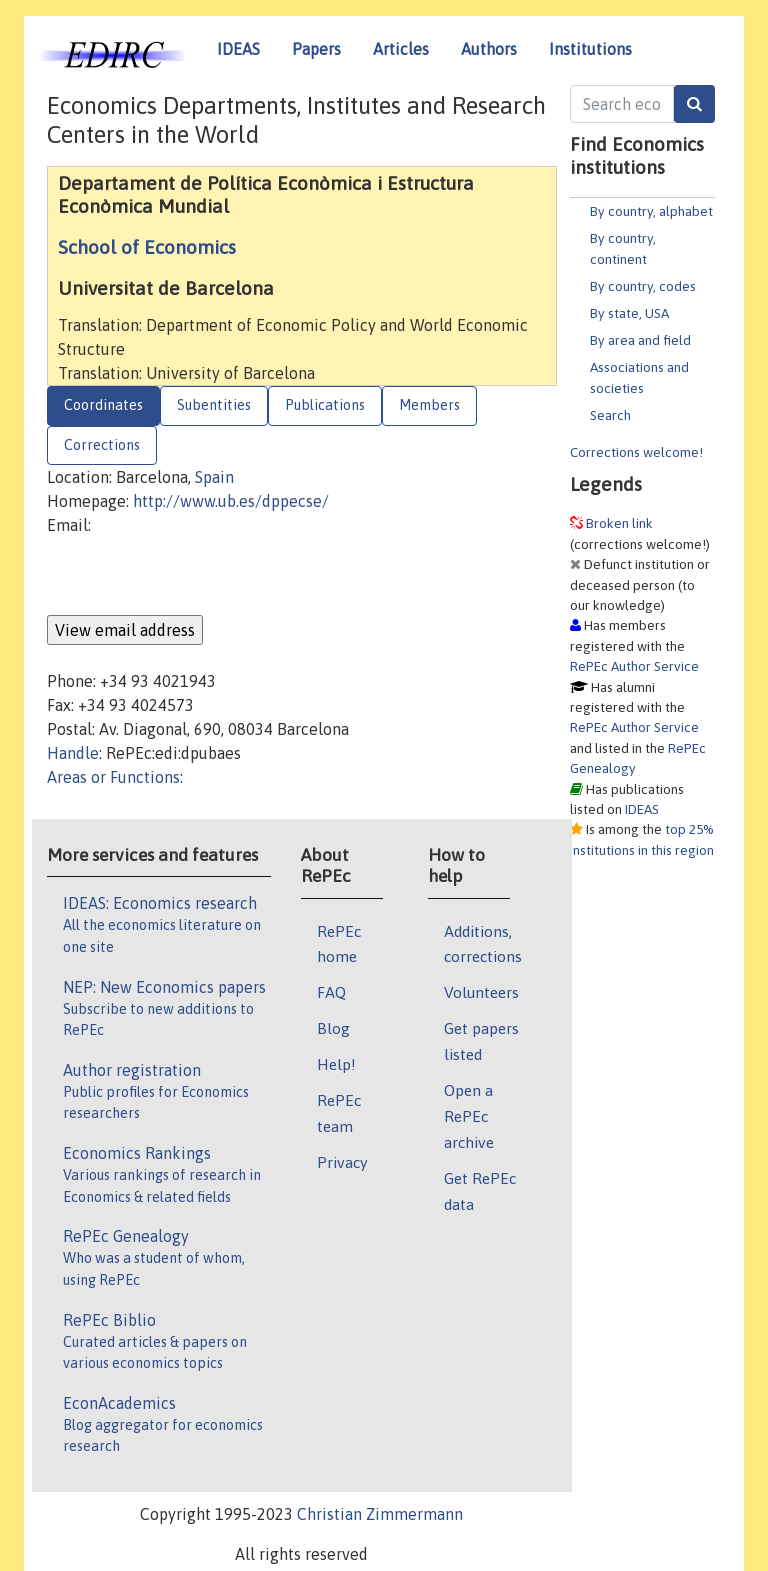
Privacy (342, 1162)
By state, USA (629, 313)
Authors (489, 49)
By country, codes (643, 286)
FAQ (331, 992)
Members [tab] (429, 405)
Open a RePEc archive (469, 1116)
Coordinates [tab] (103, 405)
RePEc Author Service (634, 666)
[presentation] (199, 576)
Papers (316, 49)
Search (610, 415)
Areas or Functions (113, 777)
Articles (401, 49)
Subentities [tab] (214, 405)
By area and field (640, 340)
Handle (73, 753)
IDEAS (238, 49)
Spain (214, 477)
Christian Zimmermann (380, 1514)
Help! (336, 1064)
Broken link (619, 523)
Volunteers (481, 992)
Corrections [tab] (102, 445)
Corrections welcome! (636, 452)
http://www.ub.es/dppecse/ (231, 501)
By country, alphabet (651, 211)
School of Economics (147, 247)
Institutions (590, 49)
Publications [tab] (325, 405)
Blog (333, 1028)
